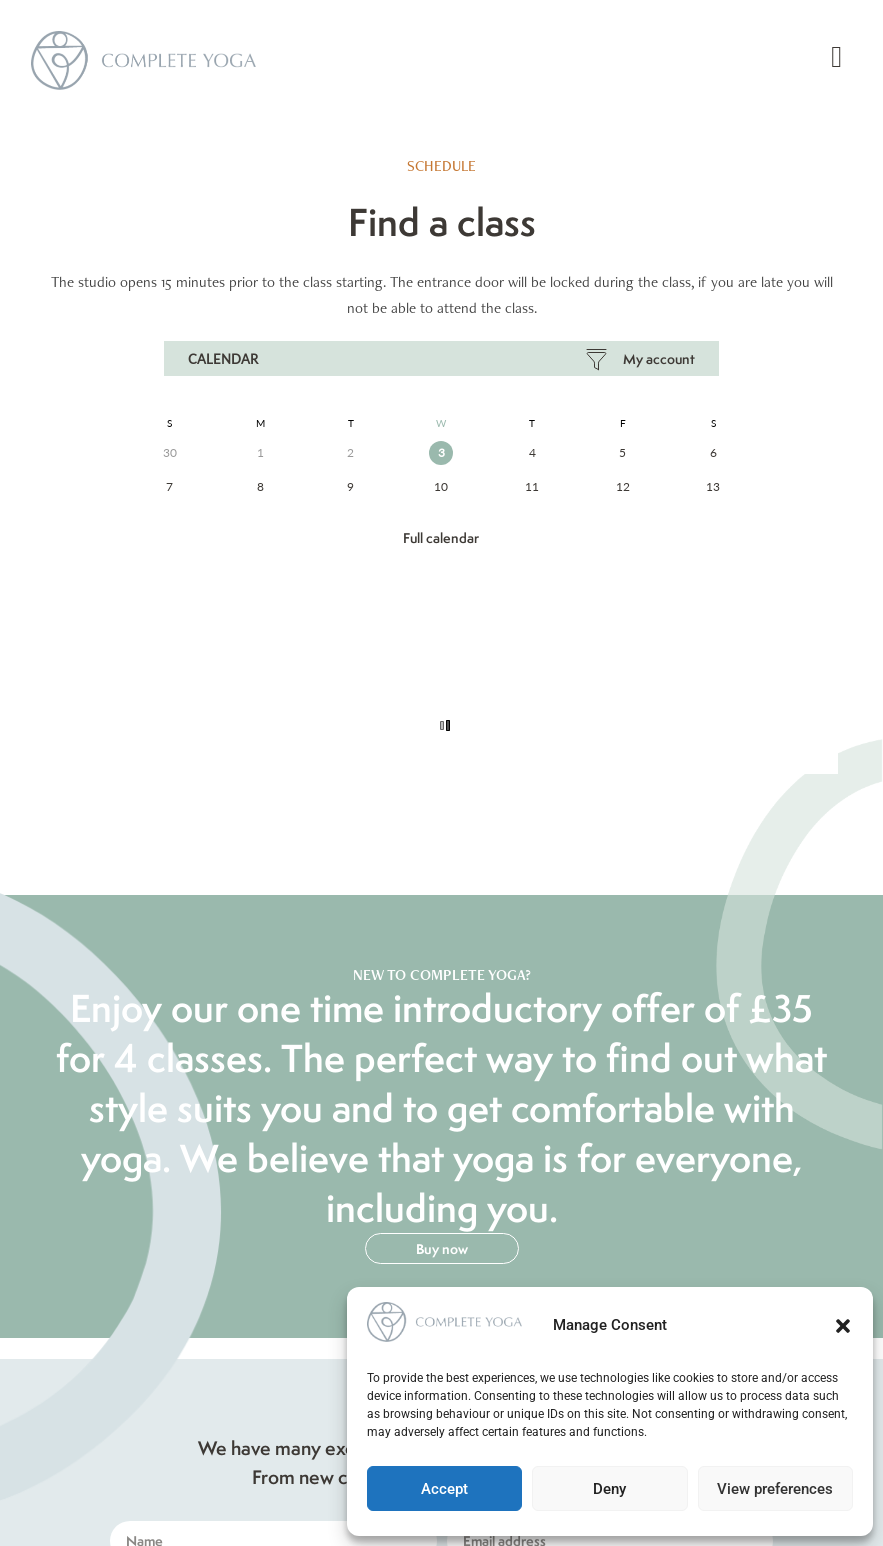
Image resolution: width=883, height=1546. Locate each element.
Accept (444, 1489)
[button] (843, 1326)
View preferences (775, 1489)
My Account (659, 359)
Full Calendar (441, 538)
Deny (609, 1489)
